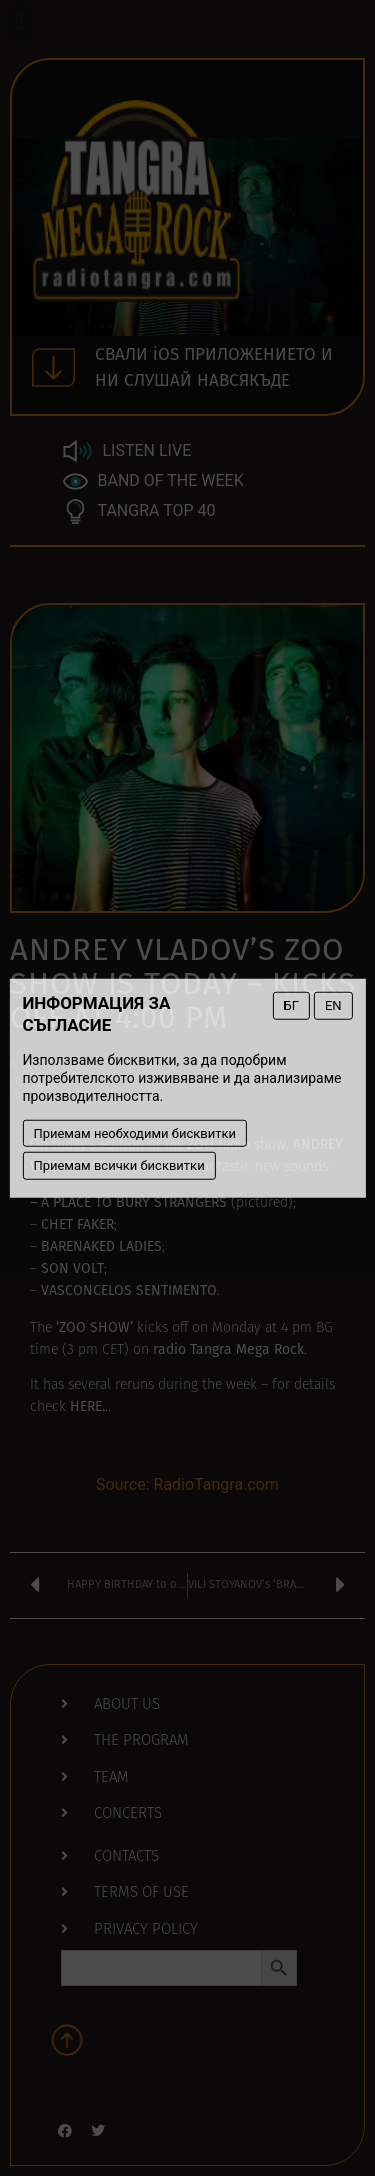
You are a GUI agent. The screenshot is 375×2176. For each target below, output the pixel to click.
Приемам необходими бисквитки (134, 1132)
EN (333, 1005)
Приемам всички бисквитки (118, 1165)
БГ (291, 1005)
